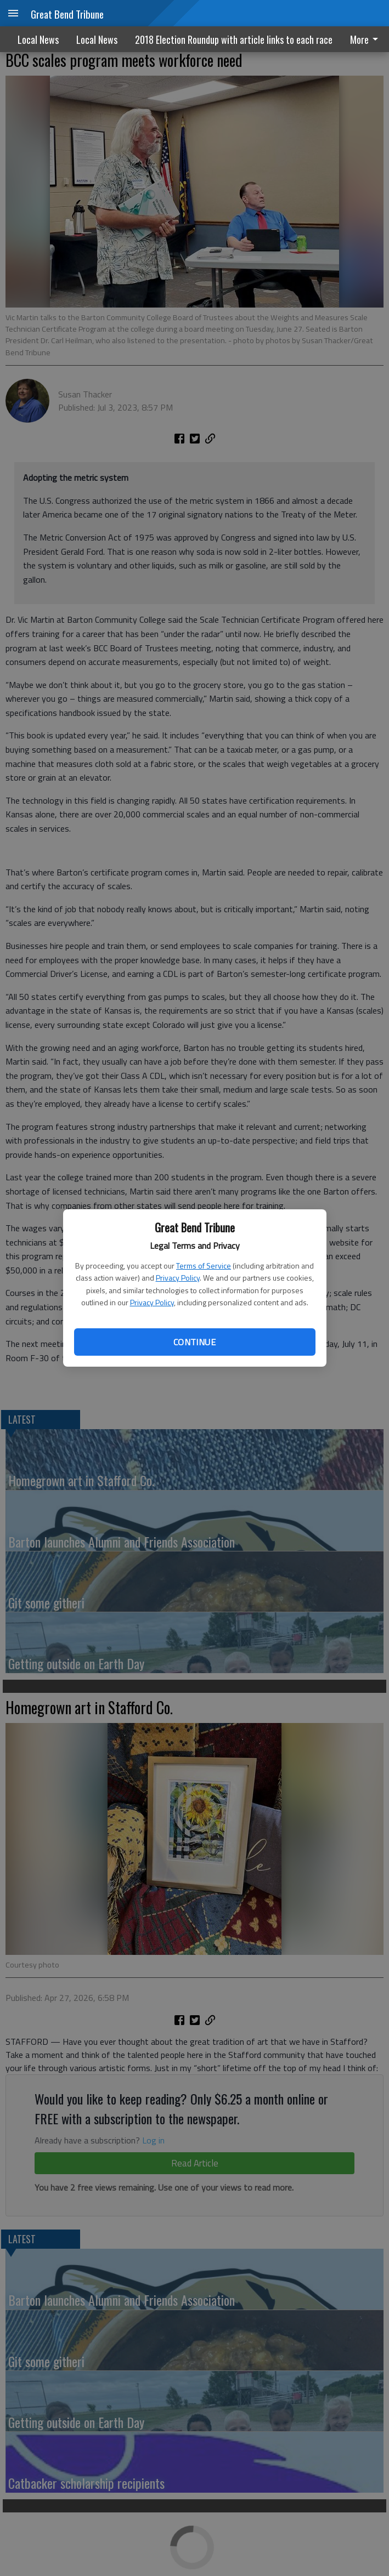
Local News (38, 39)
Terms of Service (203, 1265)
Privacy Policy (178, 1277)
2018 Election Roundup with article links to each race (233, 39)
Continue (194, 1342)
